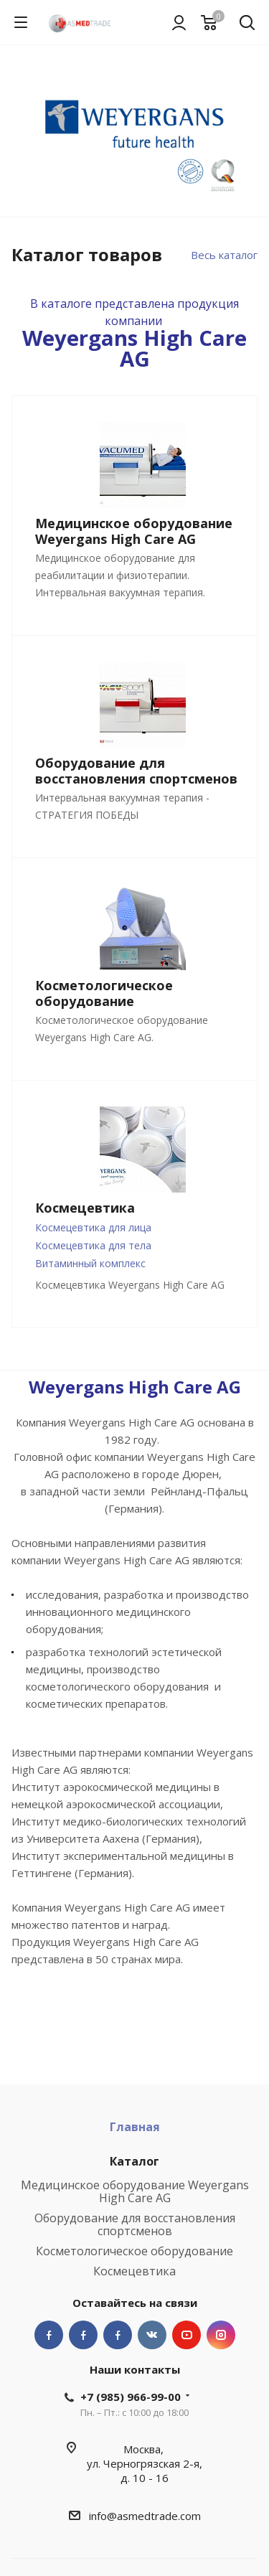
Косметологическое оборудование (134, 2251)
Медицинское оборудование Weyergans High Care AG (135, 2191)
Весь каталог (224, 255)
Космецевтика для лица (93, 1227)
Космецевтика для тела (93, 1245)
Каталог (134, 2161)
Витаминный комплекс (90, 1263)
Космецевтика (134, 2271)
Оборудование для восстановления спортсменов (134, 2224)
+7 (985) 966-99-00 (130, 2396)
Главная (135, 2127)
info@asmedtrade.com (145, 2516)
